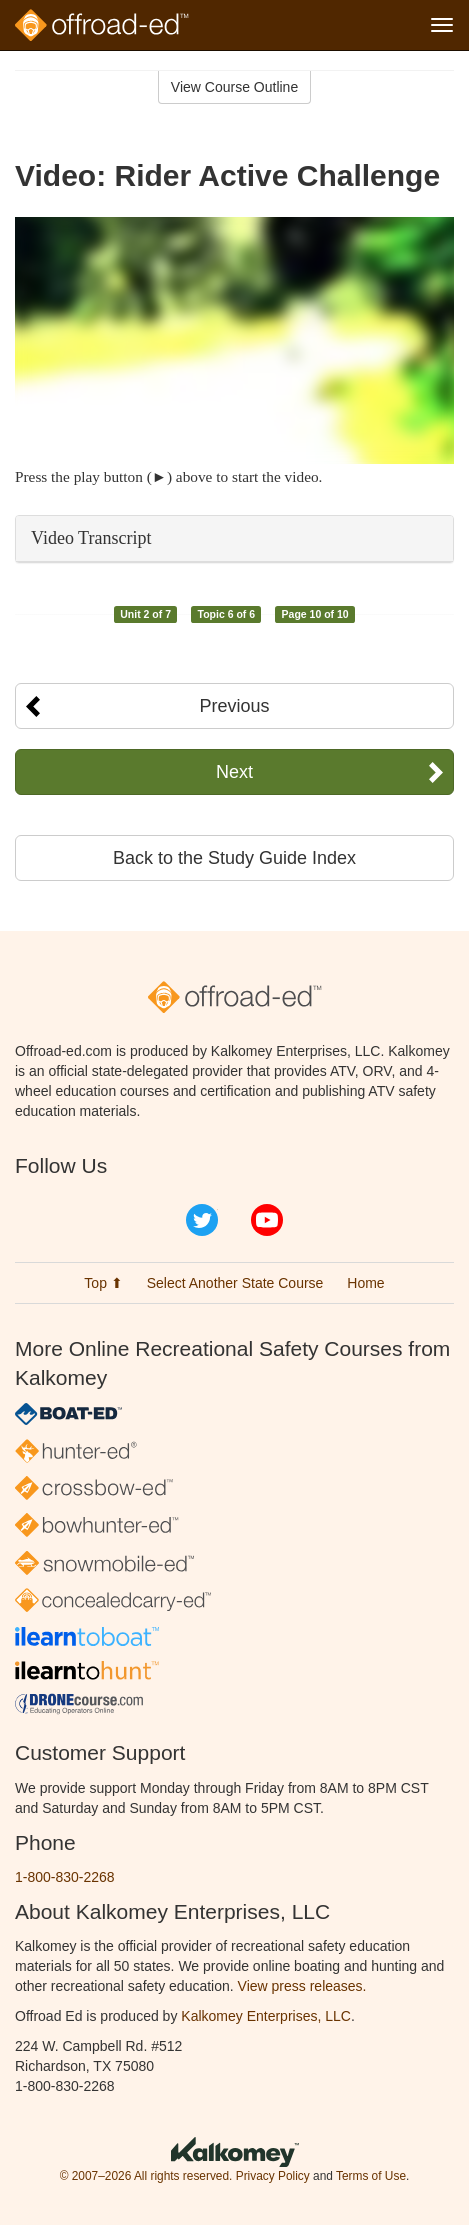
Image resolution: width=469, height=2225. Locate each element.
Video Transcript (91, 538)
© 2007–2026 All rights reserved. (146, 2176)
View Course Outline (234, 87)
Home (365, 1283)
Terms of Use (371, 2176)
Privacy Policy (273, 2176)
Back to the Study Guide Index (234, 858)
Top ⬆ (103, 1283)
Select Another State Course (235, 1283)
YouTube (267, 1220)
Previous (234, 706)
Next (234, 772)
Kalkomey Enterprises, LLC (266, 2016)
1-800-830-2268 (65, 1877)
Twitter (202, 1220)
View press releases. (302, 1986)
